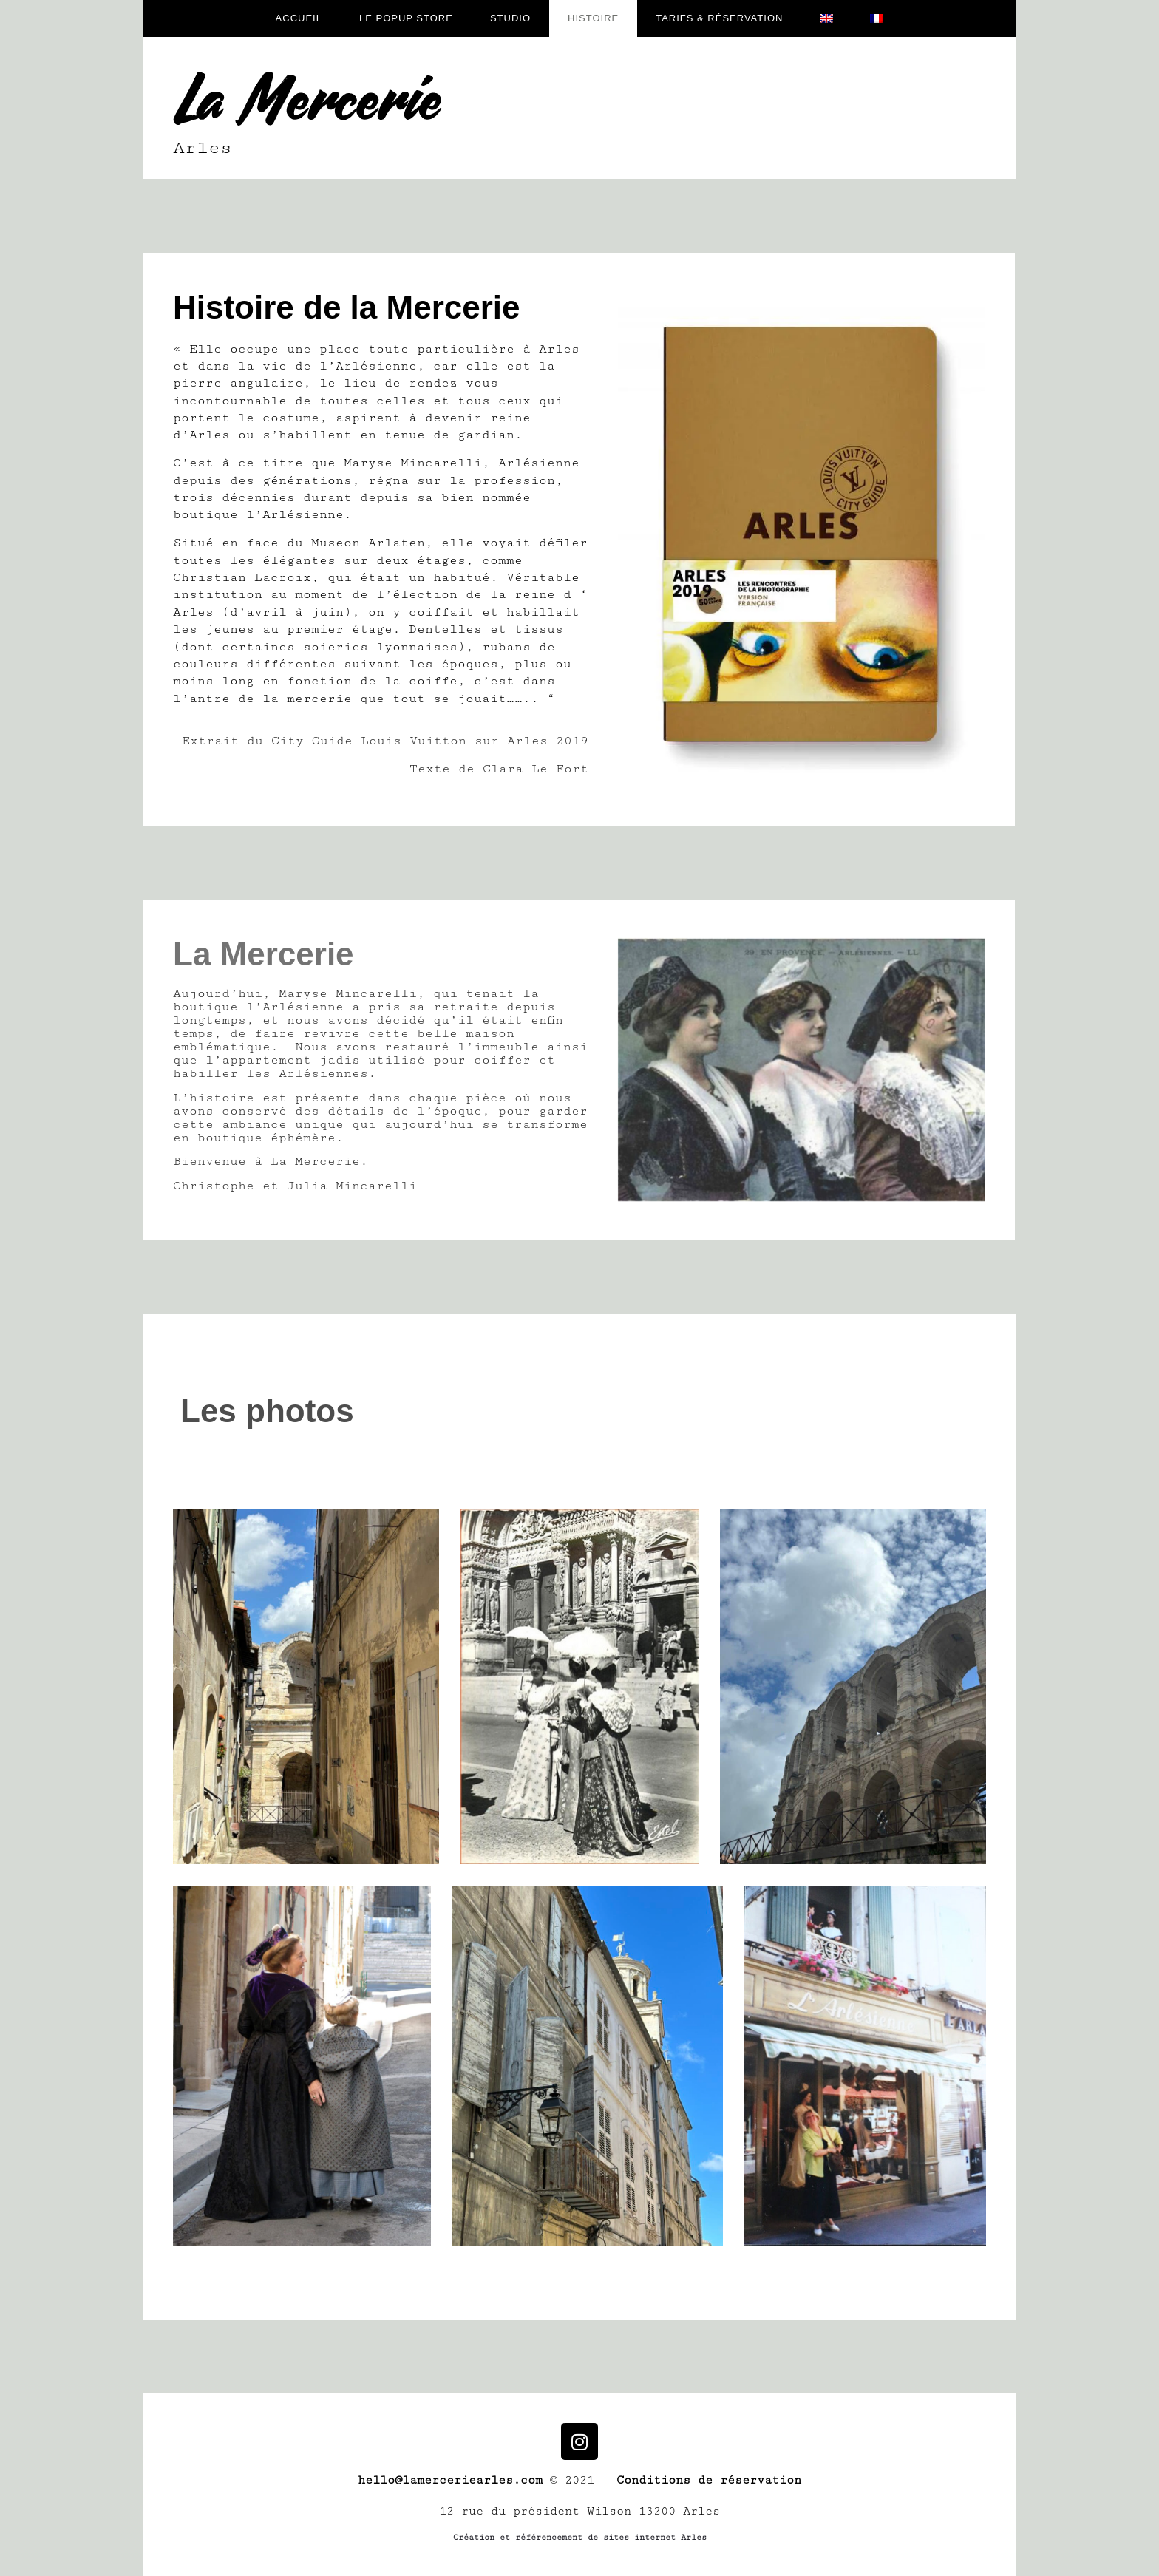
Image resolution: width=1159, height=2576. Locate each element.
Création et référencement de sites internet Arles (580, 2537)
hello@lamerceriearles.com (450, 2480)
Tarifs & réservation (719, 18)
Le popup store (406, 18)
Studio (510, 18)
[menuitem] (826, 18)
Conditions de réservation (708, 2480)
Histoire (593, 18)
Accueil (299, 18)
